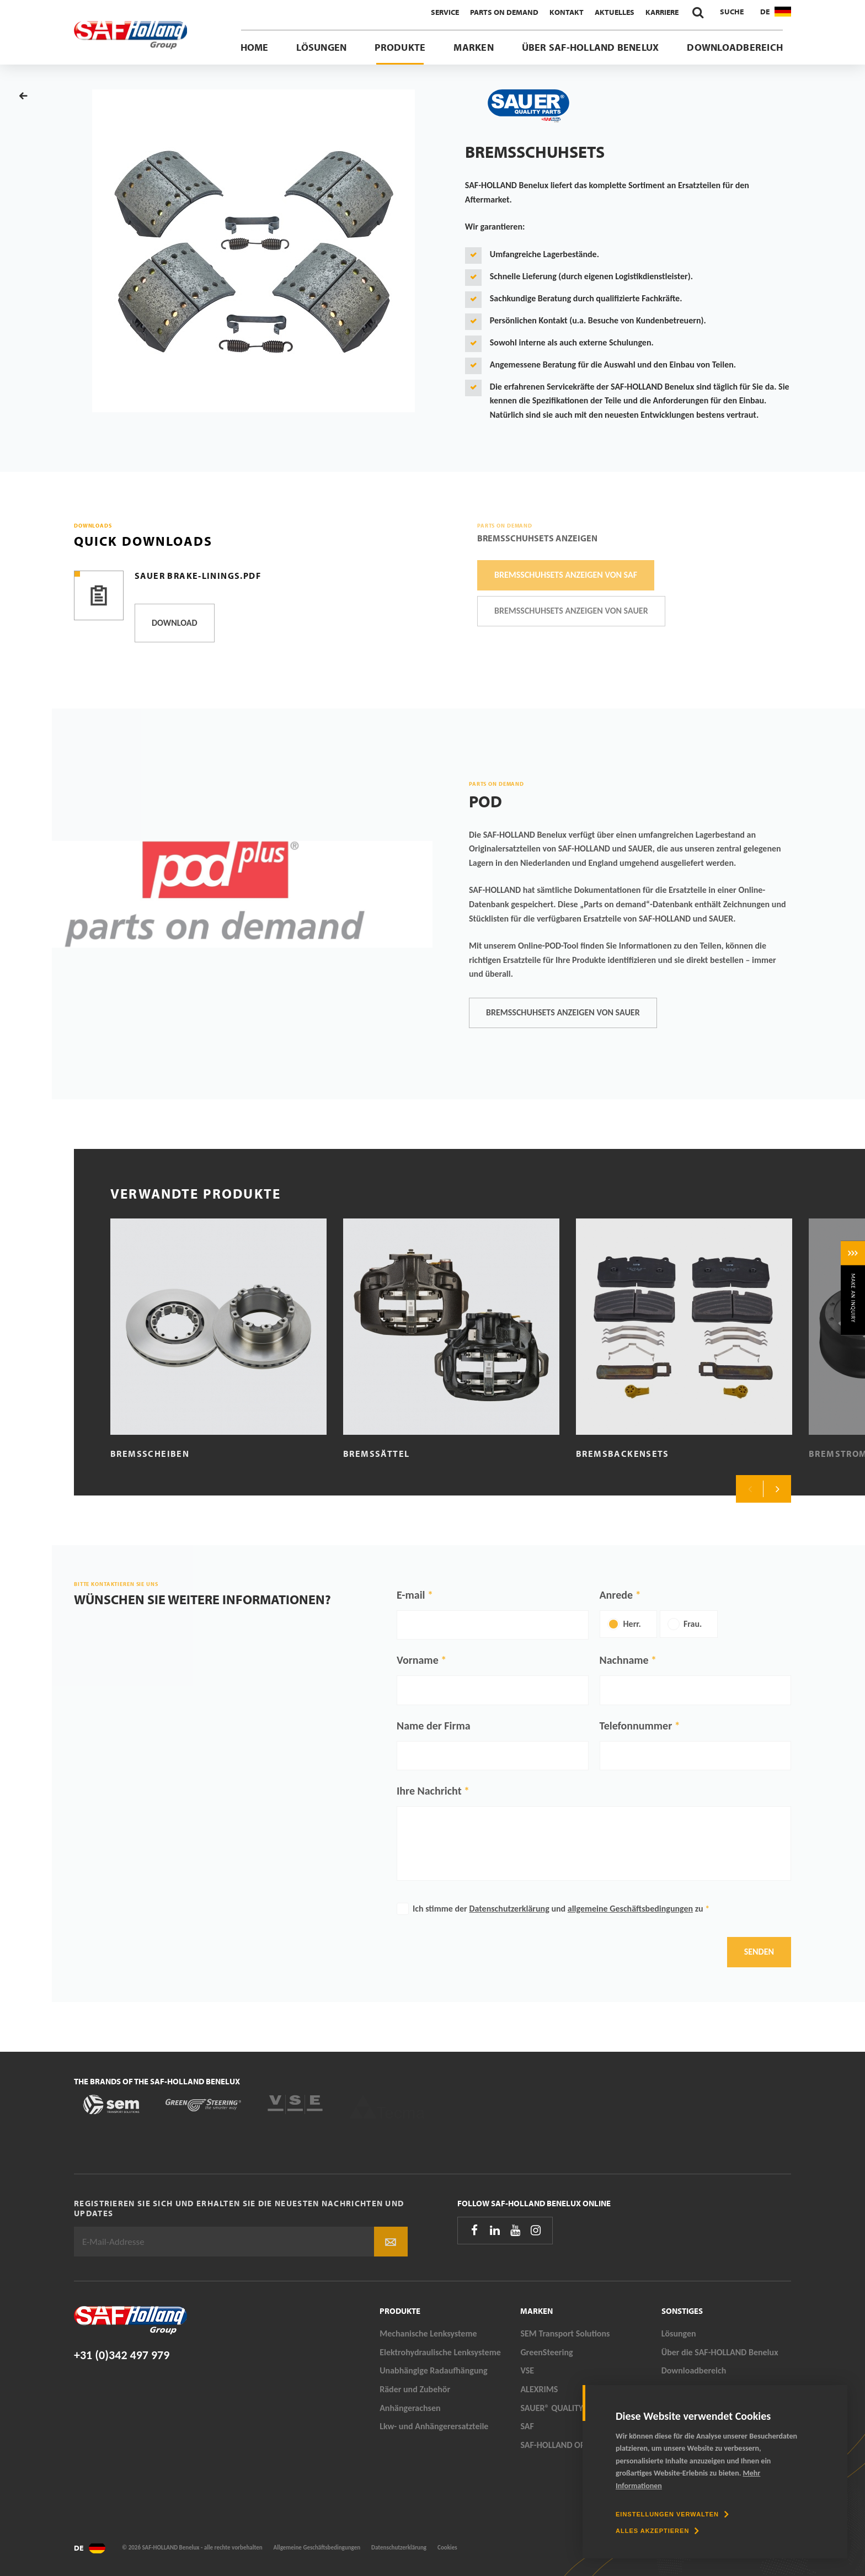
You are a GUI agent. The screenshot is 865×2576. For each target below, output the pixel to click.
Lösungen (321, 47)
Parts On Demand (504, 12)
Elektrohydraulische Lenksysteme (440, 2352)
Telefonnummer (636, 1725)
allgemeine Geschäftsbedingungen (630, 1908)
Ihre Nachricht (429, 1790)
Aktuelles (614, 12)
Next (777, 1489)
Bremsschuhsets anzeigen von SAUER (563, 1012)
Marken (473, 47)
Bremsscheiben (149, 1453)
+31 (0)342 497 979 (121, 2355)
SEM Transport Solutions (565, 2333)
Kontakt (566, 12)
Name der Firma (434, 1725)
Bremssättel (376, 1453)
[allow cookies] (657, 2530)
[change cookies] (672, 2514)
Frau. (693, 1624)
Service (445, 12)
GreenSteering (546, 2352)
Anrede (616, 1594)
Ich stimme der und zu (561, 1908)
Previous (749, 1489)
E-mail (411, 1594)
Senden (759, 1951)
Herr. (632, 1624)
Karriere (662, 12)
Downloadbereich (735, 47)
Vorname (418, 1660)
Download (174, 623)
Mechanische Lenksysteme (428, 2333)
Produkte (400, 47)
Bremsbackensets (622, 1453)
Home (255, 47)
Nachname (624, 1660)
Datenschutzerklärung (509, 1908)
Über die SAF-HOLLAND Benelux (719, 2352)
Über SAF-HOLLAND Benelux (590, 47)
